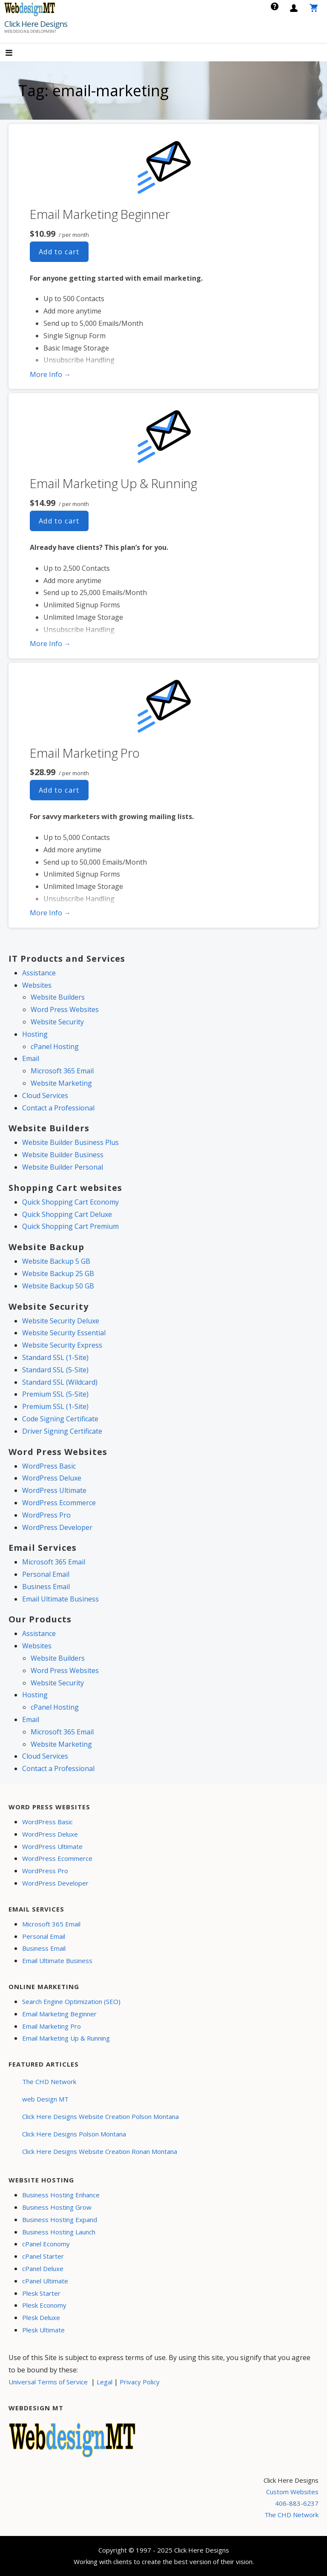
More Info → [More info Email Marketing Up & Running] (50, 643)
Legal (104, 2382)
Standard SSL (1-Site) (55, 1357)
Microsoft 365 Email (62, 1070)
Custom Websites (292, 2491)
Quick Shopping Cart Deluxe (67, 1214)
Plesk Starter (41, 2293)
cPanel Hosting (55, 1046)
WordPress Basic (49, 1466)
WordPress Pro (46, 1515)
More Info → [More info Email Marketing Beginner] (50, 374)
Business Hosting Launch (58, 2232)
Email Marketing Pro (84, 753)
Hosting (35, 1034)
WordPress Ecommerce (59, 1502)
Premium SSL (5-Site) (55, 1394)
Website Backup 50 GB (58, 1286)
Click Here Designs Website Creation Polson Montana (100, 2116)
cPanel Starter (43, 2256)
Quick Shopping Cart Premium (70, 1226)
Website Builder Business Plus (70, 1142)
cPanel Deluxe (42, 2268)
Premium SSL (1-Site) (55, 1406)
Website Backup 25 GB (58, 1273)
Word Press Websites (65, 1009)
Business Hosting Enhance (61, 2195)
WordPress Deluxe (51, 1478)
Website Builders (58, 997)
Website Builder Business (62, 1154)
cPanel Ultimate (45, 2281)
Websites (37, 985)
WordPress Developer (57, 1527)
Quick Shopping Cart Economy (70, 1202)
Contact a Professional (58, 1108)
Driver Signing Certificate (62, 1431)
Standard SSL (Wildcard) (60, 1382)
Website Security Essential (64, 1332)
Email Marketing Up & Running (113, 483)
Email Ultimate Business (60, 1599)
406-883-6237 (296, 2503)
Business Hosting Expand (59, 2219)
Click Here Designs (35, 23)
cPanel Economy (46, 2244)
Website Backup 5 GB (56, 1261)
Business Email (46, 1586)
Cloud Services (45, 1095)
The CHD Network (49, 2081)
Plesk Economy (44, 2305)
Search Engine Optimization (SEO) (71, 2001)
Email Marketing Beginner (100, 214)
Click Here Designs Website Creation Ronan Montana (99, 2151)
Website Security (57, 1021)
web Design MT (45, 2099)
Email (30, 1058)
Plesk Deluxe (41, 2317)
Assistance (39, 973)
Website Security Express (62, 1345)
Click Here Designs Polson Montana (74, 2134)
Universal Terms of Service (48, 2382)
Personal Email (45, 1574)
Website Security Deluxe (60, 1320)
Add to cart (59, 251)
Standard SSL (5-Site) (55, 1369)
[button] (16, 53)
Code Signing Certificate (60, 1418)
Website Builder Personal (62, 1167)
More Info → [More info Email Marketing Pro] (50, 912)
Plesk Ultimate (43, 2330)
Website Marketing (61, 1083)
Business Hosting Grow (57, 2207)
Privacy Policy (140, 2382)
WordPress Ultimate (54, 1490)
